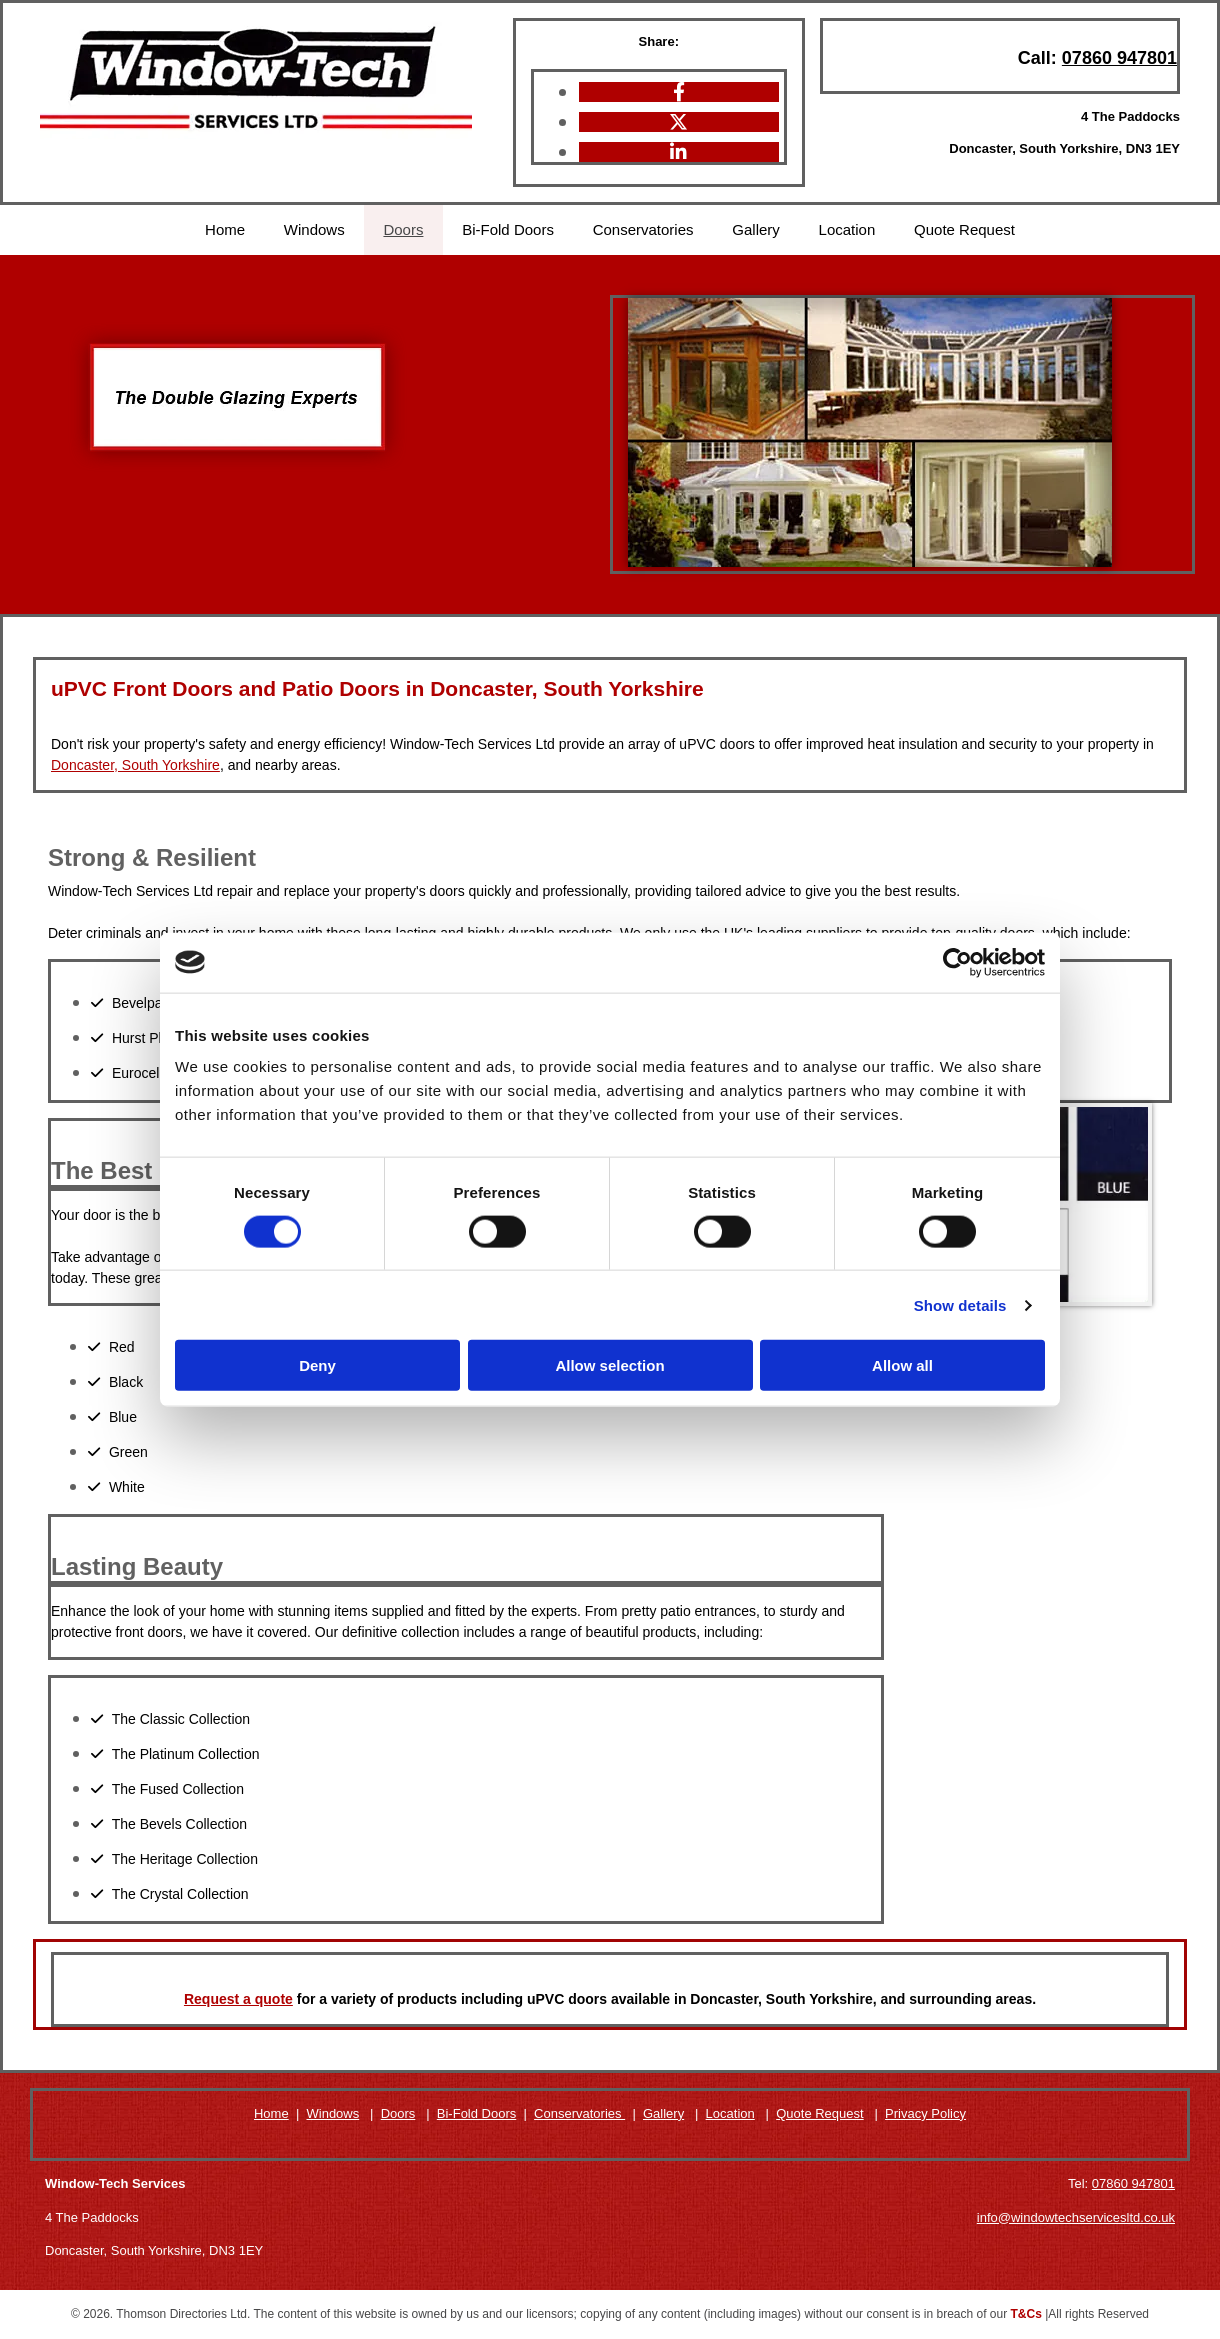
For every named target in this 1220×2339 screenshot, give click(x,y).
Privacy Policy (925, 2112)
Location (850, 229)
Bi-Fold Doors (508, 229)
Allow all (902, 1365)
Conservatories (643, 229)
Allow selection (609, 1365)
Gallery (758, 229)
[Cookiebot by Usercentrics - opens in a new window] (957, 962)
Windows (311, 229)
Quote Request (968, 229)
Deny (317, 1365)
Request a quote (238, 1998)
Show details (960, 1304)
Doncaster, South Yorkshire (135, 764)
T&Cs (1026, 2314)
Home (221, 229)
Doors (402, 229)
